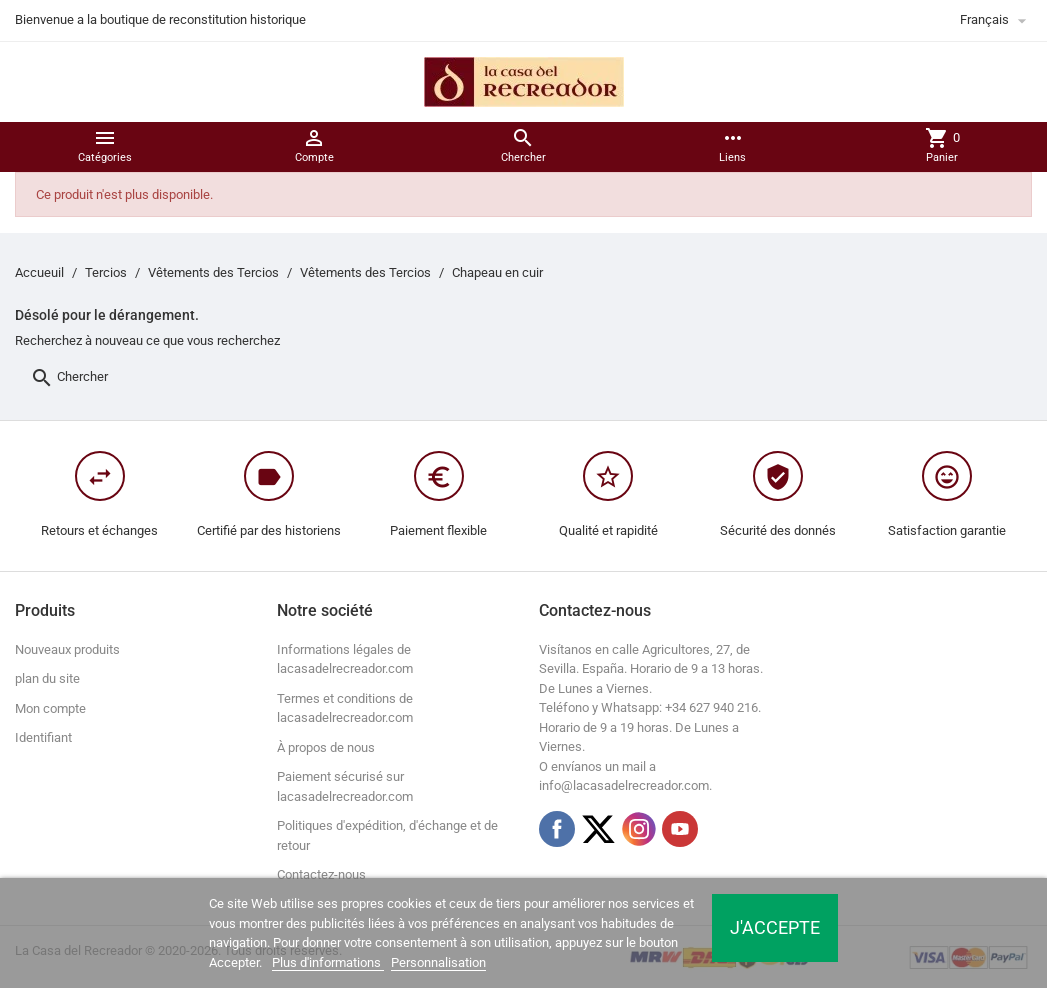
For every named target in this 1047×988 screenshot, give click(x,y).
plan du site (47, 678)
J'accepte (775, 927)
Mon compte (50, 708)
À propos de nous (326, 747)
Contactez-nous (321, 874)
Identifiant (43, 737)
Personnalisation (438, 962)
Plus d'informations (328, 962)
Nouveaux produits (67, 649)
